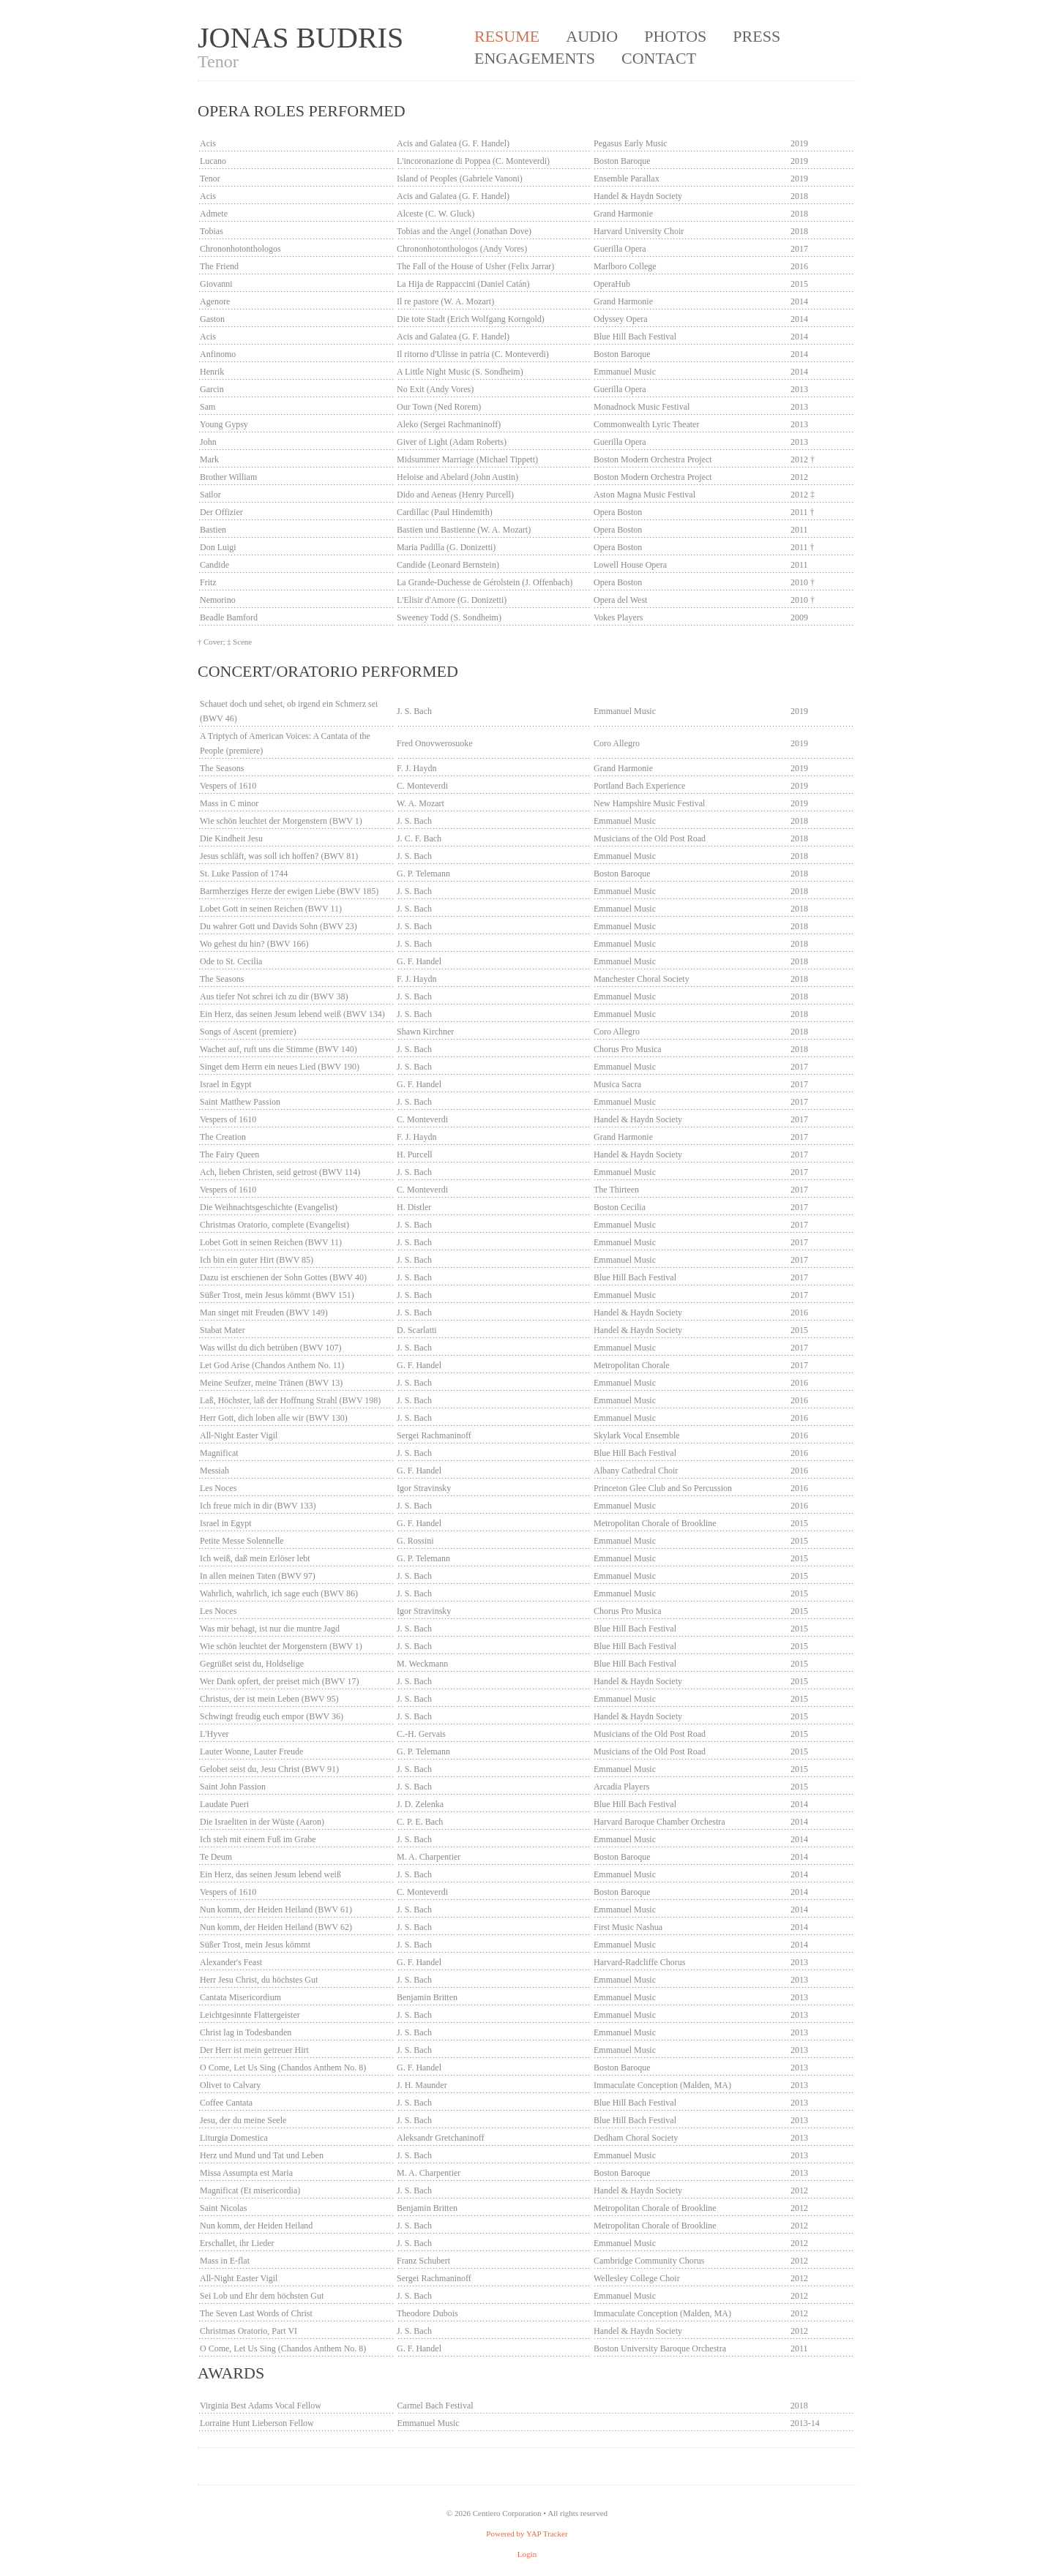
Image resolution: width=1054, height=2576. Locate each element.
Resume (506, 36)
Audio (592, 36)
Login (527, 2554)
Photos (675, 36)
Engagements (534, 58)
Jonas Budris (300, 37)
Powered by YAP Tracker (526, 2533)
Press (756, 36)
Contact (658, 58)
